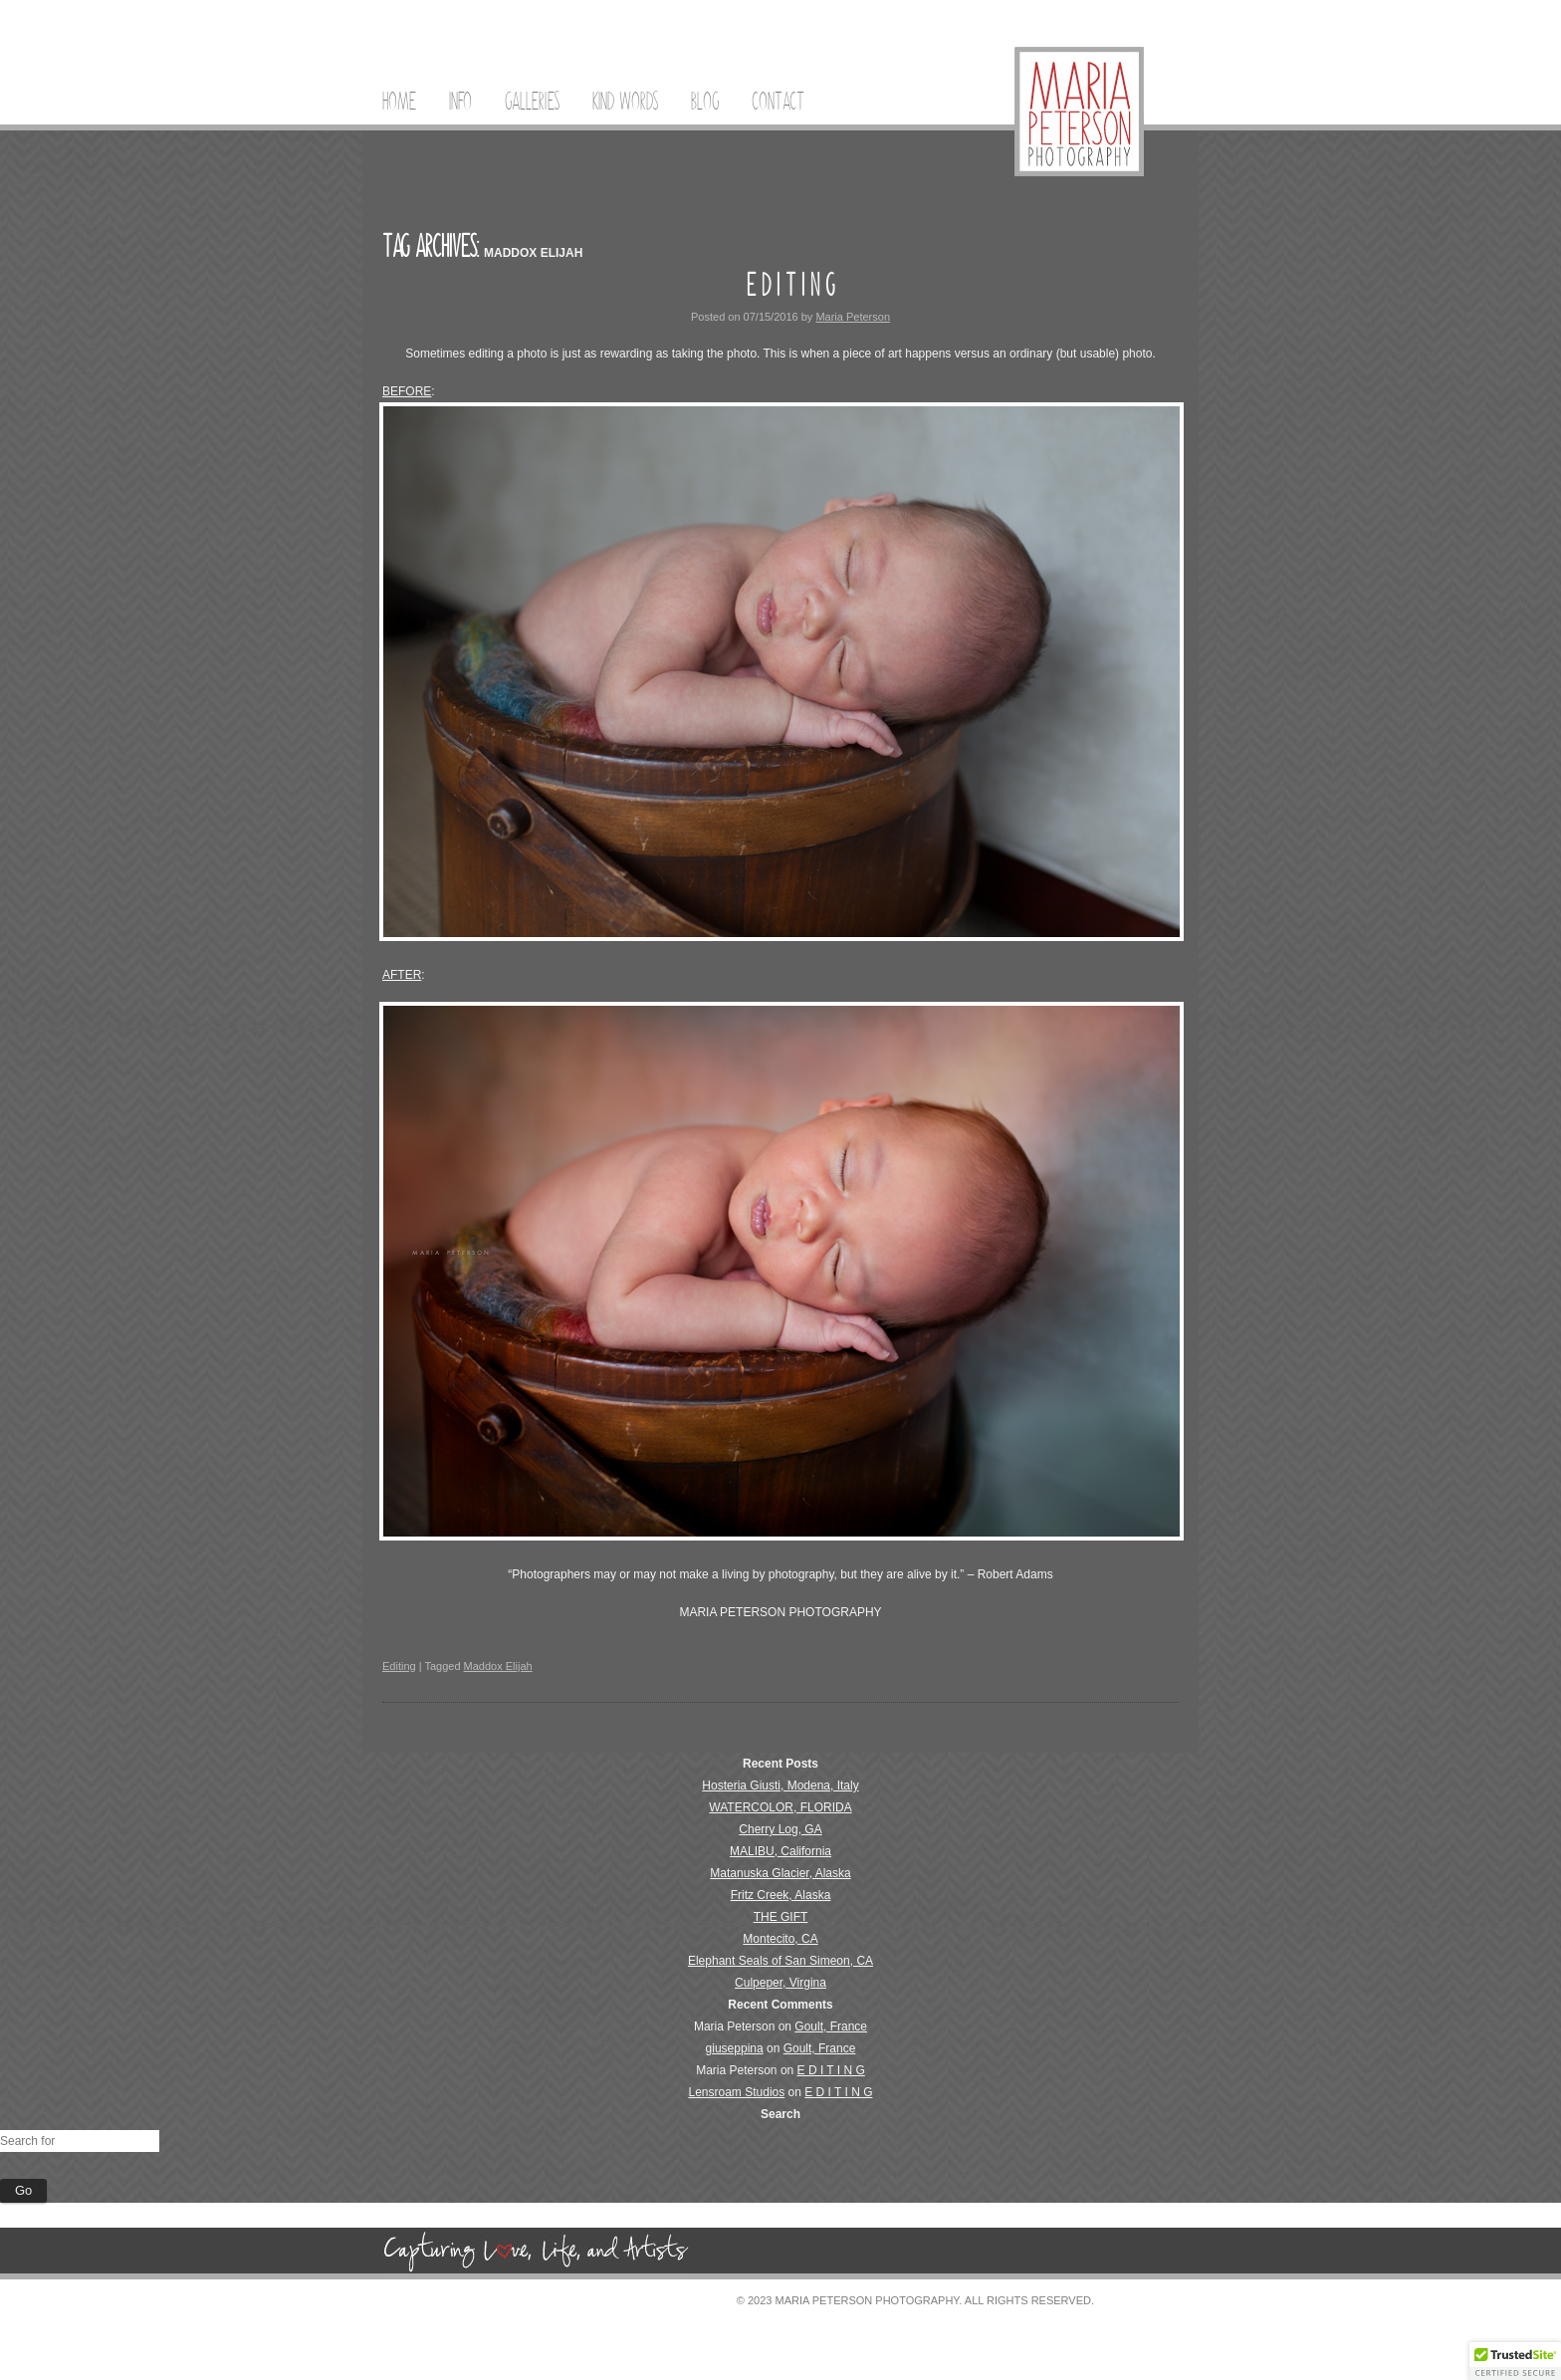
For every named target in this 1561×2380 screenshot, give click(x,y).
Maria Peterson (852, 317)
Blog (705, 102)
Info (460, 102)
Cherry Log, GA (780, 1829)
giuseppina (735, 2048)
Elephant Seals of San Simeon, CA (780, 1961)
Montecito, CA (780, 1939)
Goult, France (830, 2026)
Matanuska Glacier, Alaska (780, 1873)
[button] (1515, 2361)
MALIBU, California (780, 1851)
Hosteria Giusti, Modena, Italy (780, 1785)
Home (399, 102)
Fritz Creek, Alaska (781, 1895)
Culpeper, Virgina (780, 1983)
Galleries (532, 102)
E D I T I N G (790, 285)
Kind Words (625, 102)
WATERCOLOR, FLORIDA (780, 1807)
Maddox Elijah (498, 1666)
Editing (399, 1666)
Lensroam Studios (737, 2092)
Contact (778, 102)
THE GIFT (781, 1917)
